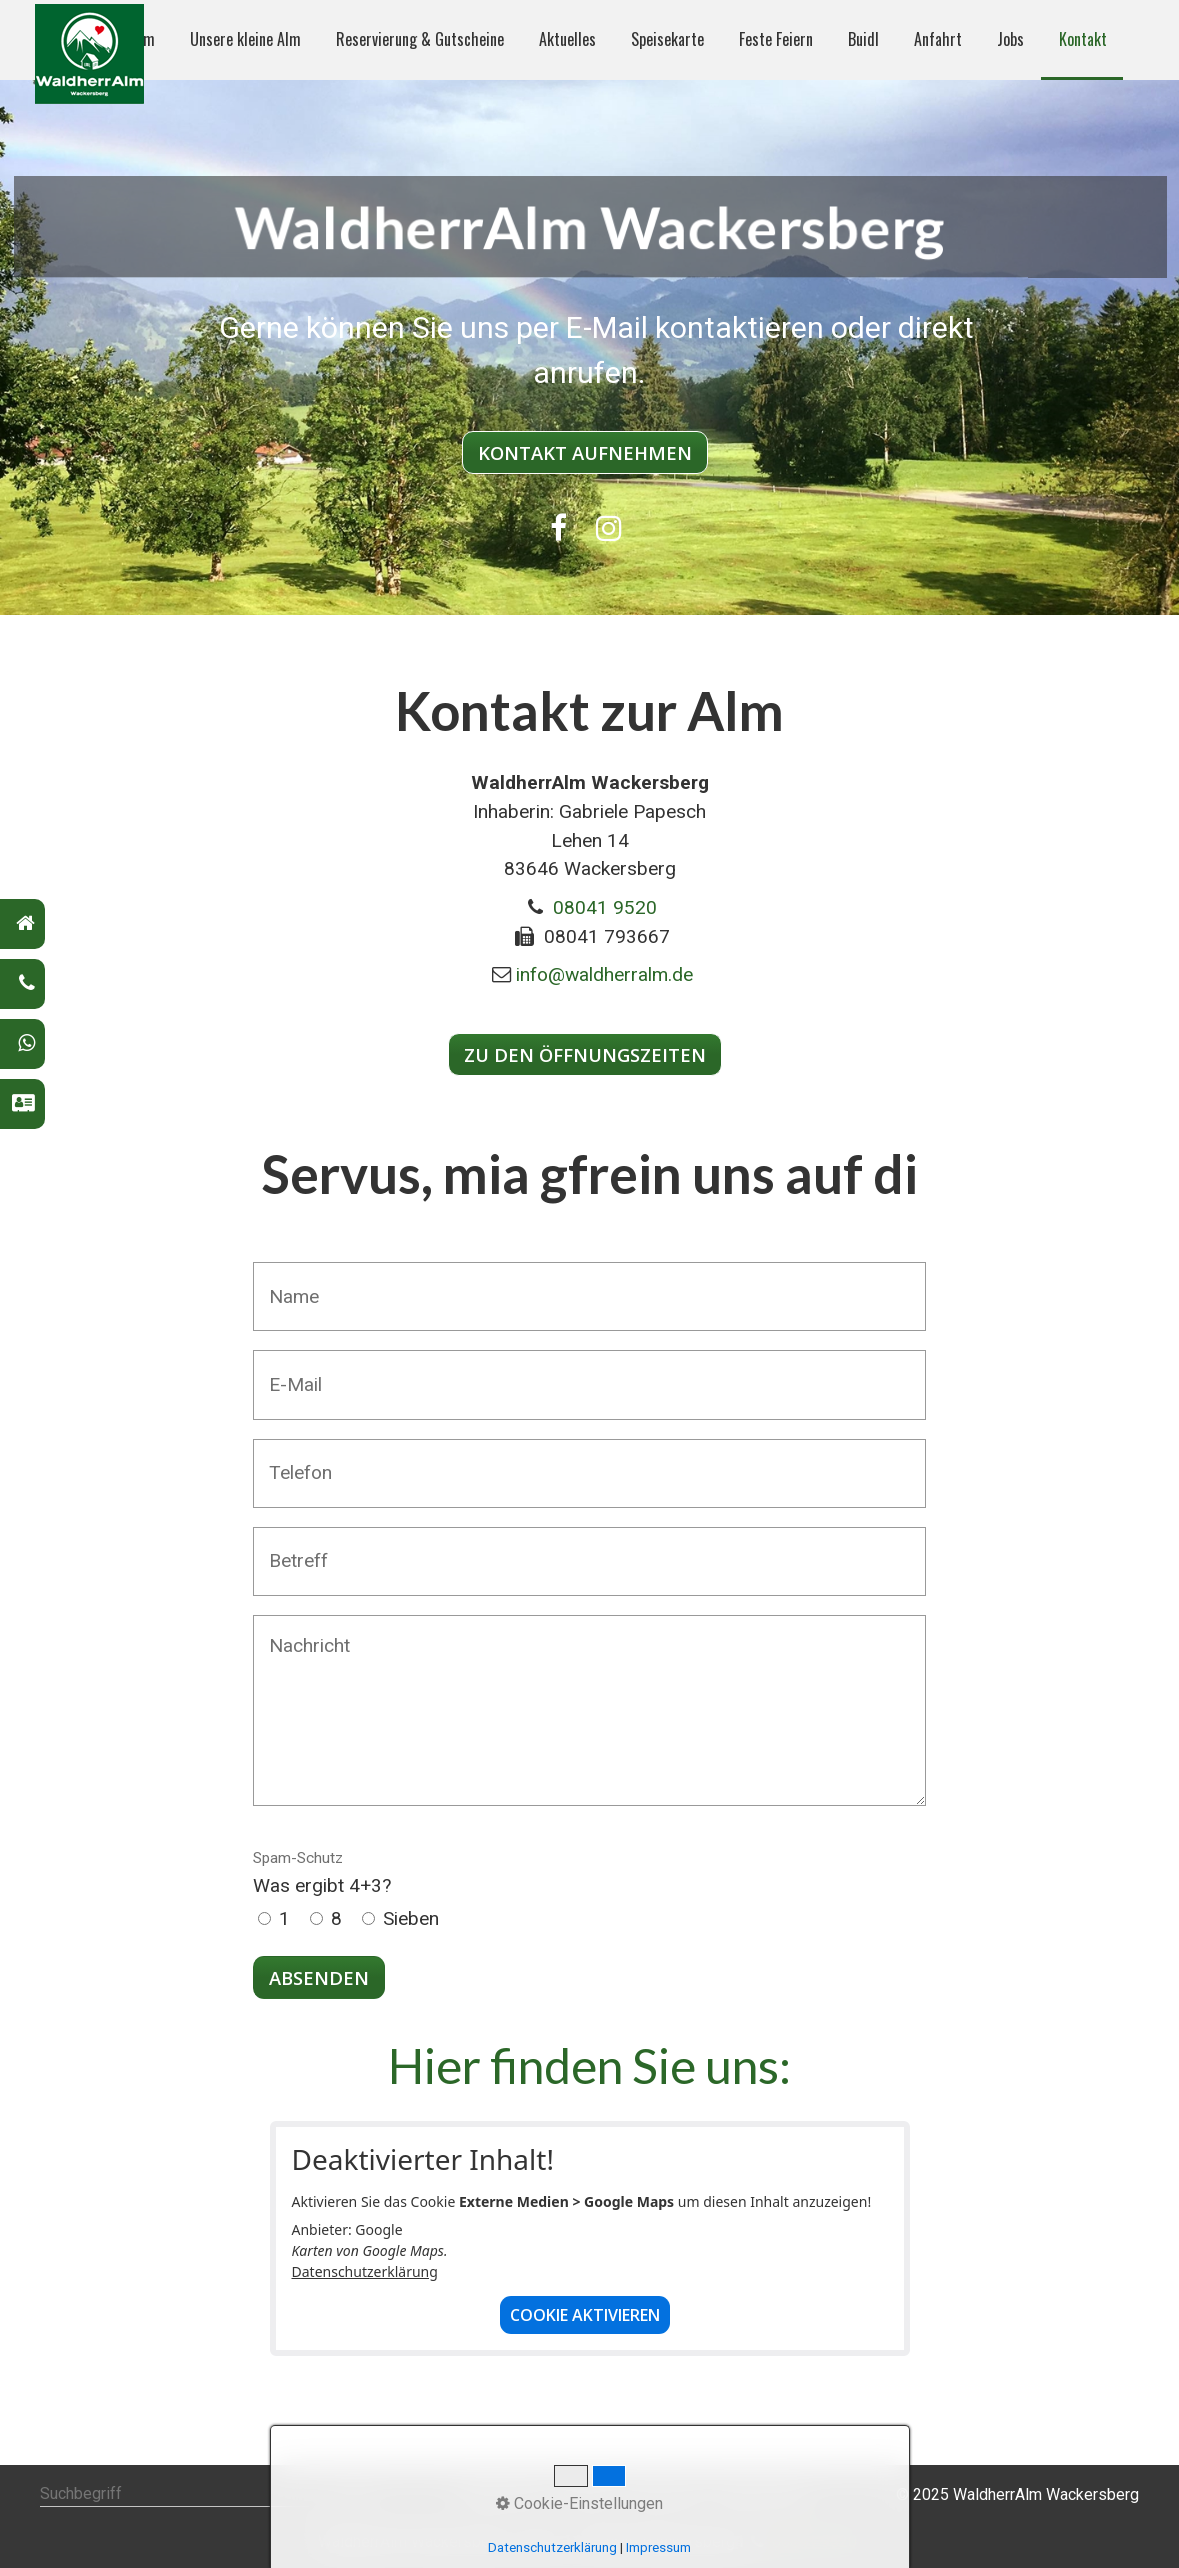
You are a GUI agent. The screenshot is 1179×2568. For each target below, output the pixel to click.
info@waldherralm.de (604, 974)
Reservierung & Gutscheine (420, 39)
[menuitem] (244, 40)
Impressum (665, 2494)
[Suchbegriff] (204, 2495)
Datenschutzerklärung (365, 2271)
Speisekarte (667, 39)
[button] (585, 452)
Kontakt (1083, 39)
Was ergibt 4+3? (322, 1873)
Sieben (411, 1918)
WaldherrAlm (503, 2494)
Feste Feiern (776, 39)
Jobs (1010, 39)
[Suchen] (357, 2495)
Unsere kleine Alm (245, 39)
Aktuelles (567, 39)
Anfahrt (938, 39)
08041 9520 (605, 907)
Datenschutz (761, 2494)
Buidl (863, 39)
